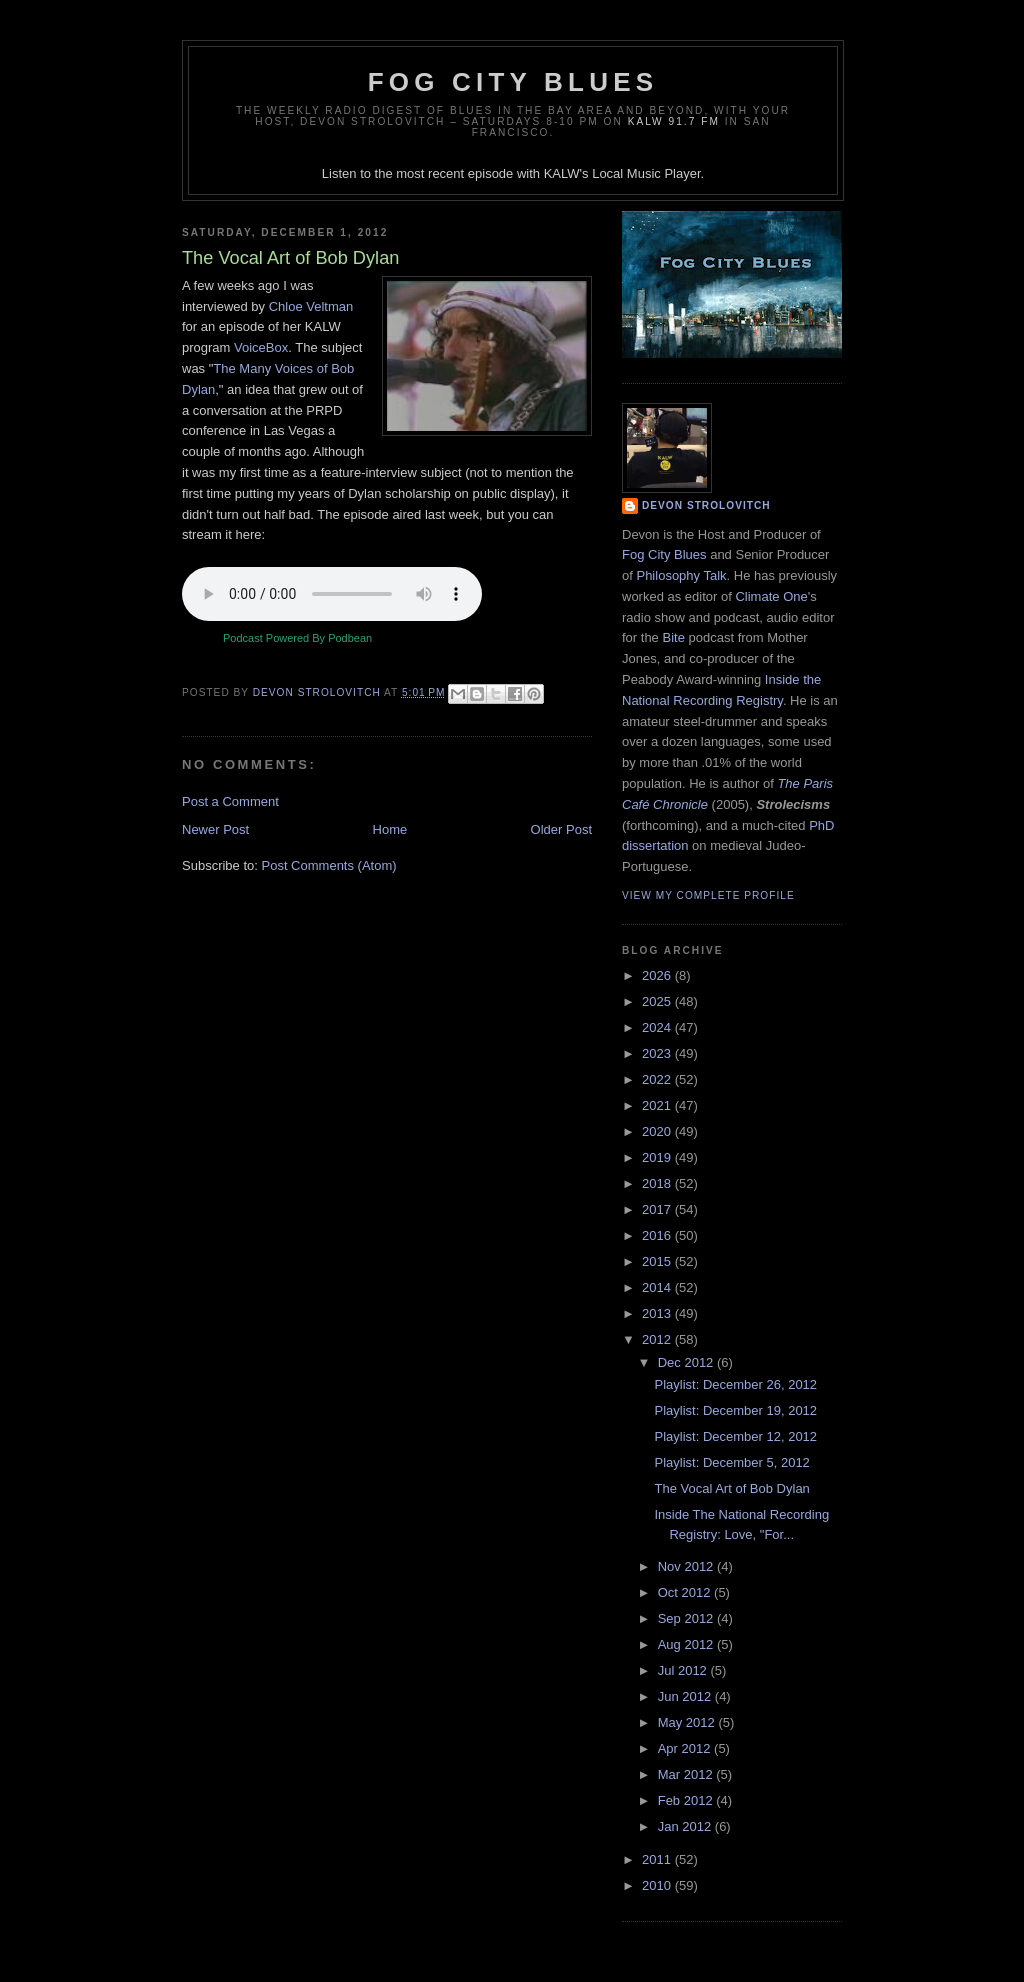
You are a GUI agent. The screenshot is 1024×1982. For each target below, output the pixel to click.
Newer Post (215, 829)
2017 (658, 1209)
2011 (658, 1859)
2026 (658, 975)
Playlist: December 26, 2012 (735, 1384)
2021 (658, 1105)
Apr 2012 (686, 1748)
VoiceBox (261, 347)
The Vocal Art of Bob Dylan (731, 1488)
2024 (658, 1027)
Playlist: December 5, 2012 (731, 1462)
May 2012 (688, 1722)
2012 (658, 1339)
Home (390, 829)
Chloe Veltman (311, 306)
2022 (658, 1079)
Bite (673, 637)
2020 (658, 1131)
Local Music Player (646, 173)
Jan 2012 (686, 1826)
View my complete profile (708, 895)
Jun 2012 (686, 1696)
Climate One (771, 596)
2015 (658, 1261)
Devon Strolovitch (706, 505)
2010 (658, 1885)
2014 (658, 1287)
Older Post (561, 829)
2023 (658, 1053)
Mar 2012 (687, 1774)
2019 (658, 1157)
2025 (658, 1001)
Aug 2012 (687, 1644)
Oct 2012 (686, 1592)
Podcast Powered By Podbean (297, 638)
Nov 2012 (687, 1566)
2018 (658, 1183)
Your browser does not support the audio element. (332, 594)
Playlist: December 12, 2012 (735, 1436)
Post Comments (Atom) (329, 865)
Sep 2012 (687, 1618)
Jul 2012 (684, 1670)
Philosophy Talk (681, 575)
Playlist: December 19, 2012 (735, 1410)
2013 (658, 1313)
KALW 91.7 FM (674, 121)
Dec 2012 (687, 1362)
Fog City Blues (513, 82)
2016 (658, 1235)
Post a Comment (230, 801)
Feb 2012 (687, 1800)
